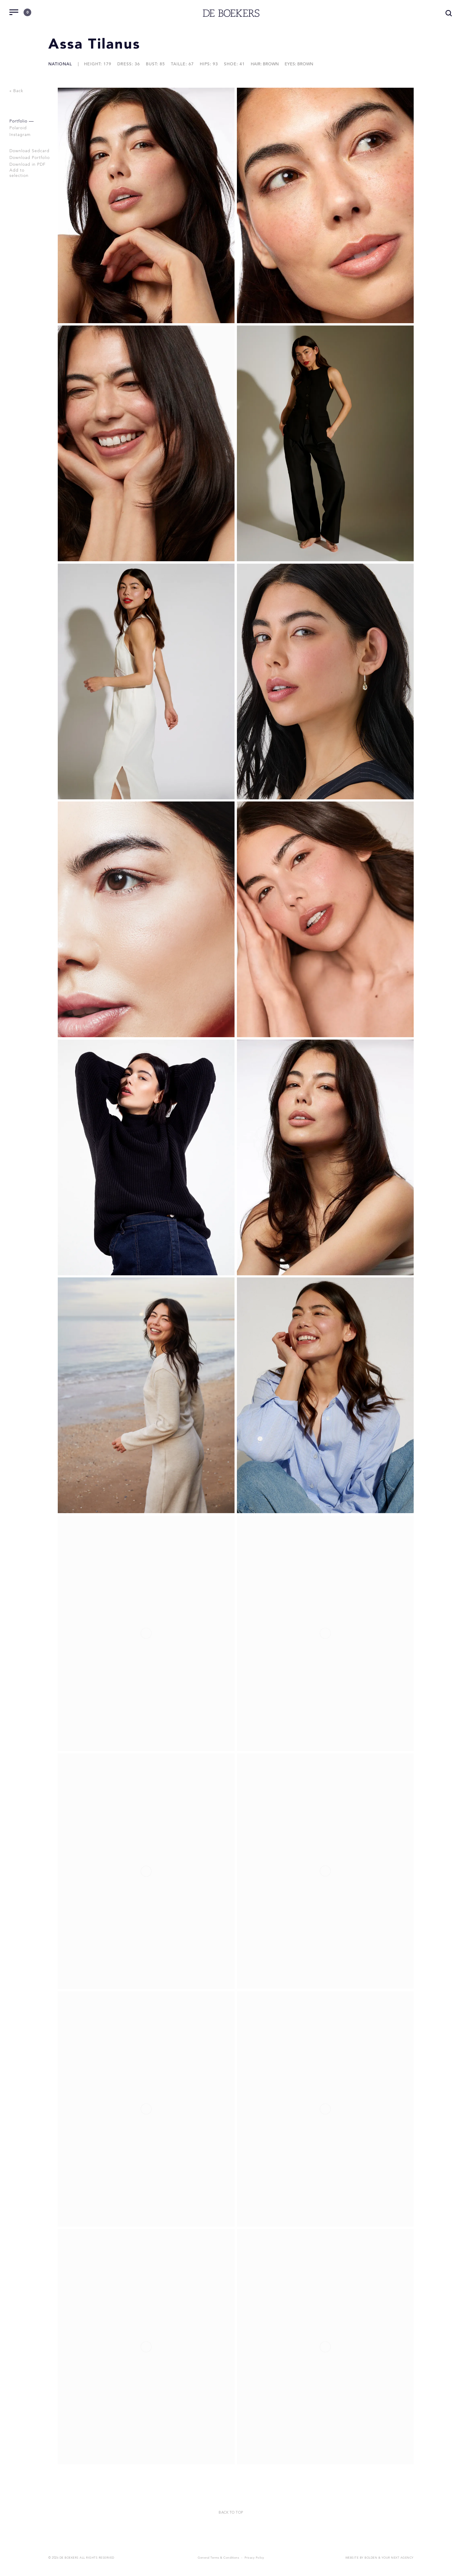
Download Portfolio (30, 158)
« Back (16, 91)
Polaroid (18, 128)
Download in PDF (28, 164)
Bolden (370, 2556)
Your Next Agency (398, 2556)
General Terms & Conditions (218, 2556)
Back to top (231, 2511)
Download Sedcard (30, 151)
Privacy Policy (254, 2556)
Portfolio (19, 121)
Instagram (20, 135)
